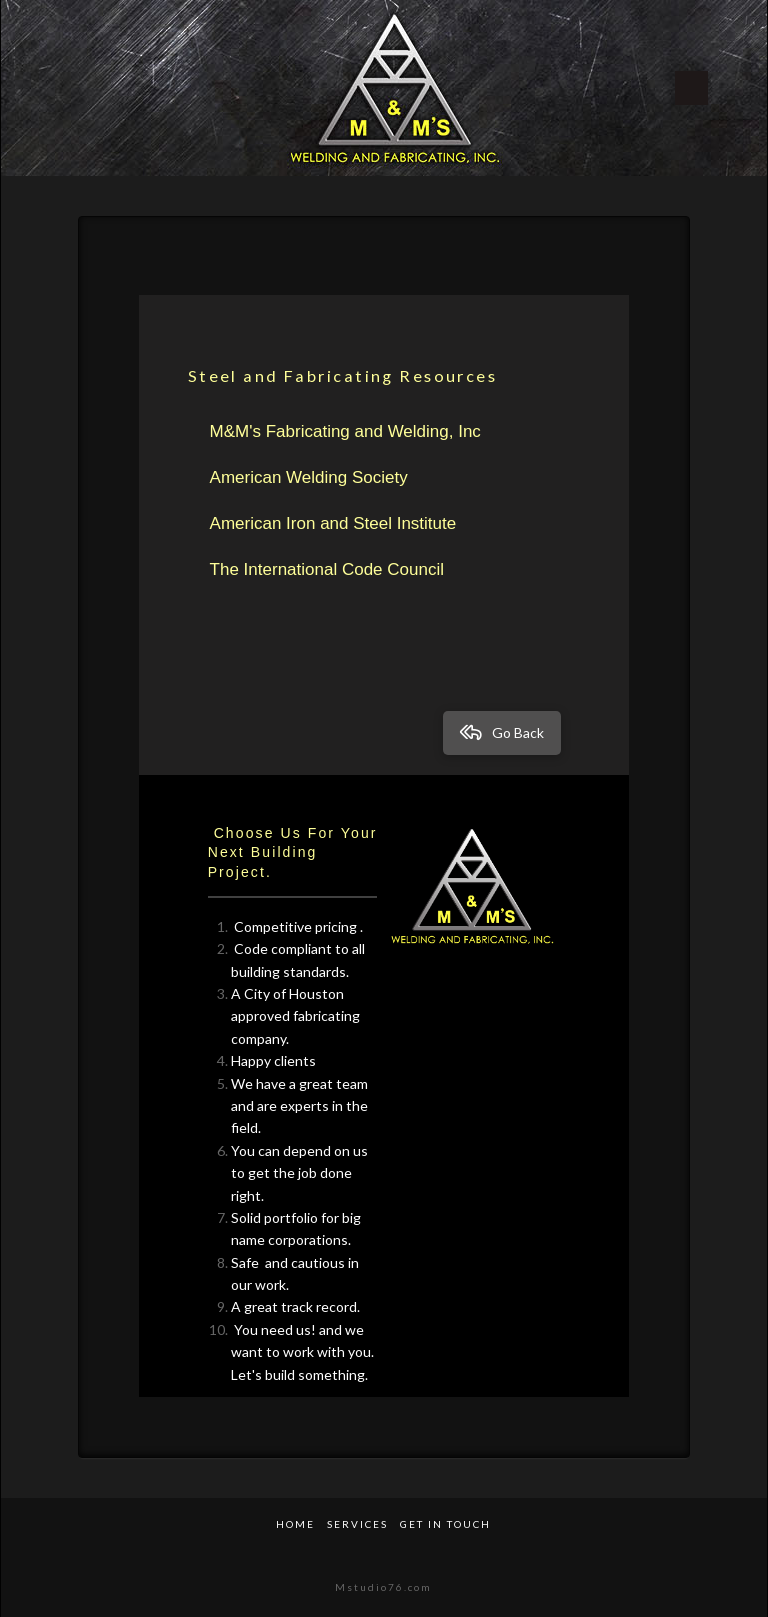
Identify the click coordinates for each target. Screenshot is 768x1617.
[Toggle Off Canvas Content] (704, 88)
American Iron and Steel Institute (333, 523)
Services (357, 1524)
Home (295, 1524)
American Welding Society (309, 477)
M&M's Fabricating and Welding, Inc (345, 431)
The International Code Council (327, 569)
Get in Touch (445, 1524)
